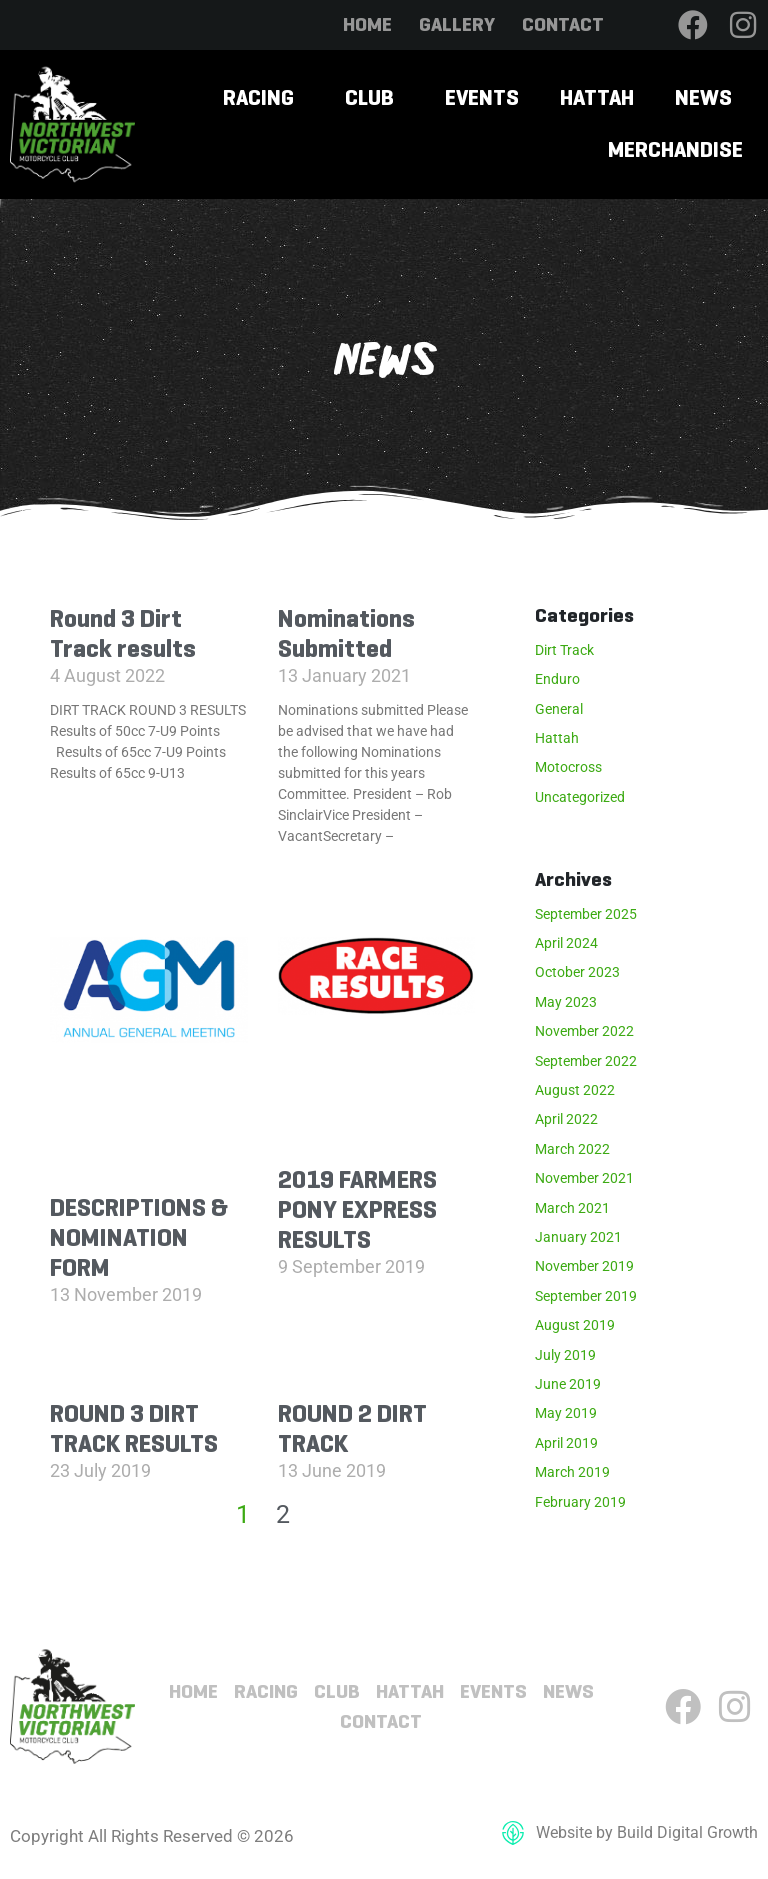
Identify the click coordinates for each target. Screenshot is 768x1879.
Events (482, 97)
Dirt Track (564, 650)
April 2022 (566, 1119)
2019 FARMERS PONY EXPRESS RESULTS (357, 1209)
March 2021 (572, 1208)
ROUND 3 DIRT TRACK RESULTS (134, 1428)
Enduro (557, 679)
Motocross (568, 767)
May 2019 (566, 1413)
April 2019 (566, 1443)
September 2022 (586, 1061)
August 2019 (575, 1325)
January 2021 (578, 1237)
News (703, 97)
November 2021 (584, 1178)
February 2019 (580, 1502)
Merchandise (675, 149)
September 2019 (586, 1296)
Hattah (597, 97)
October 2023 (577, 972)
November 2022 (584, 1031)
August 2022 (575, 1090)
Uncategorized (580, 797)
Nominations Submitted (346, 633)
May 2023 (566, 1002)
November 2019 (584, 1266)
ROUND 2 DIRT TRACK (352, 1428)
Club (369, 97)
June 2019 (568, 1384)
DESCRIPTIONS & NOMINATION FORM (139, 1237)
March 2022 (572, 1149)
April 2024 (566, 943)
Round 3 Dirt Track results (123, 633)
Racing (258, 97)
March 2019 (572, 1472)
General (559, 709)
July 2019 (565, 1355)
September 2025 (586, 914)
